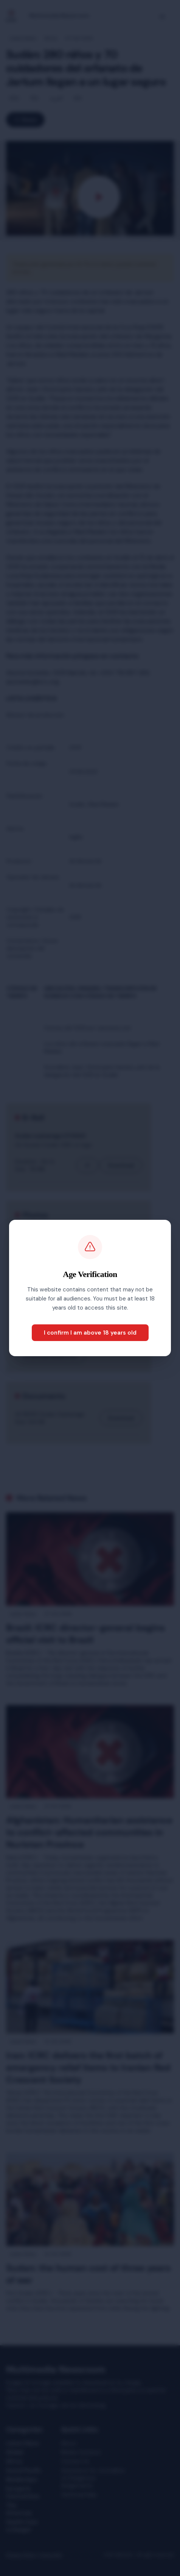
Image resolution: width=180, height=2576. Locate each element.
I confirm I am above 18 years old (90, 1332)
